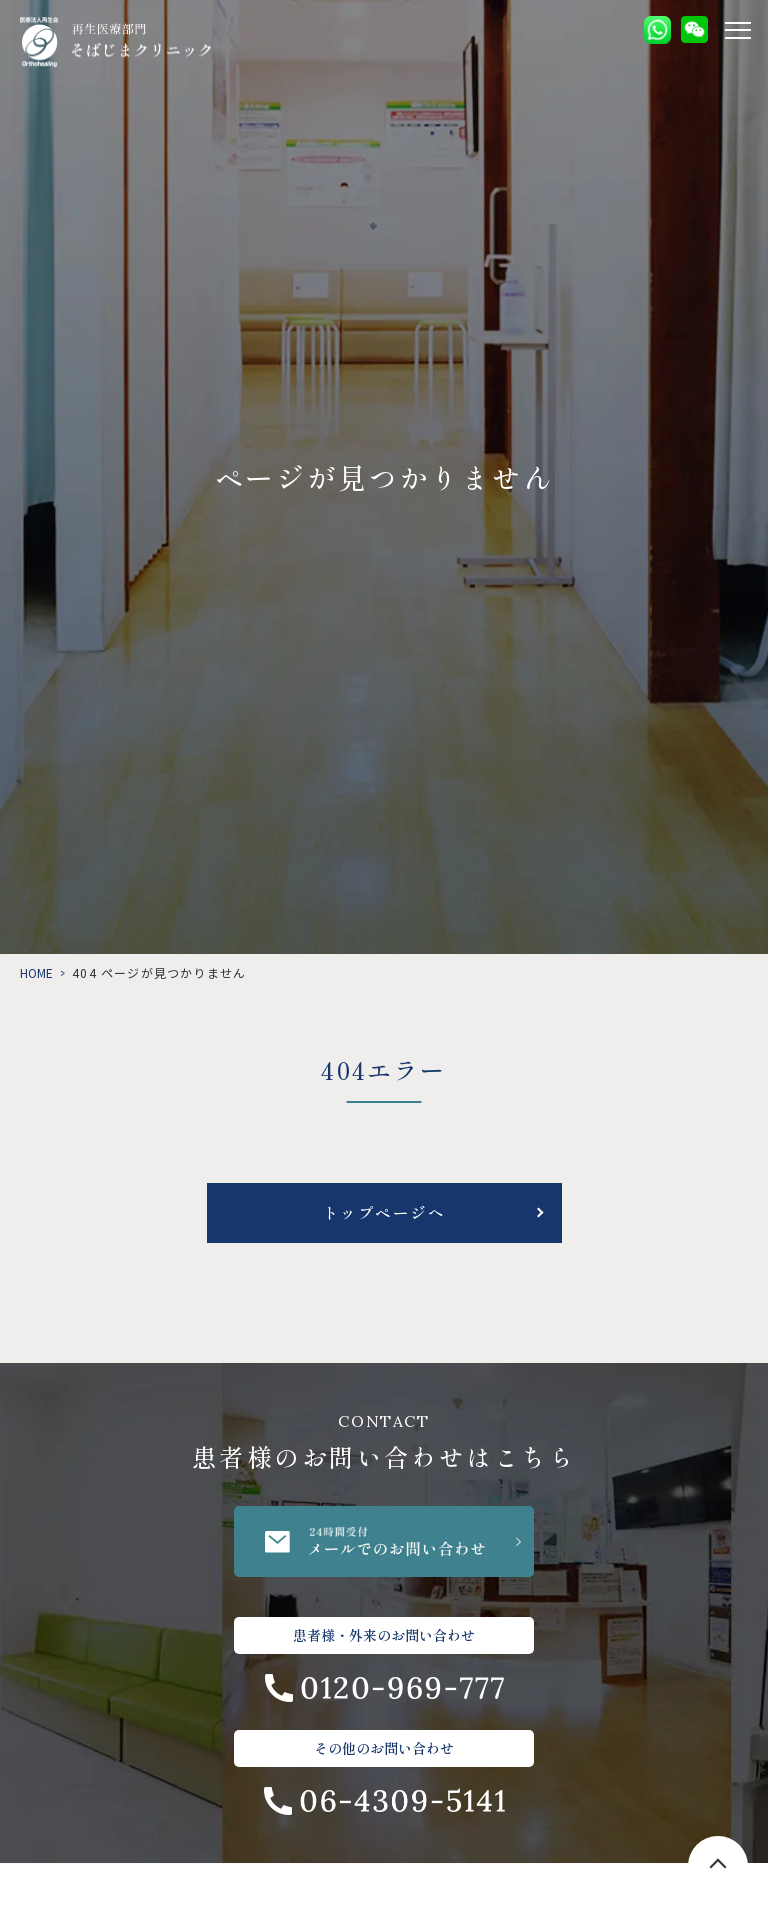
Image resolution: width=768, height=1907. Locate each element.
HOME (36, 972)
